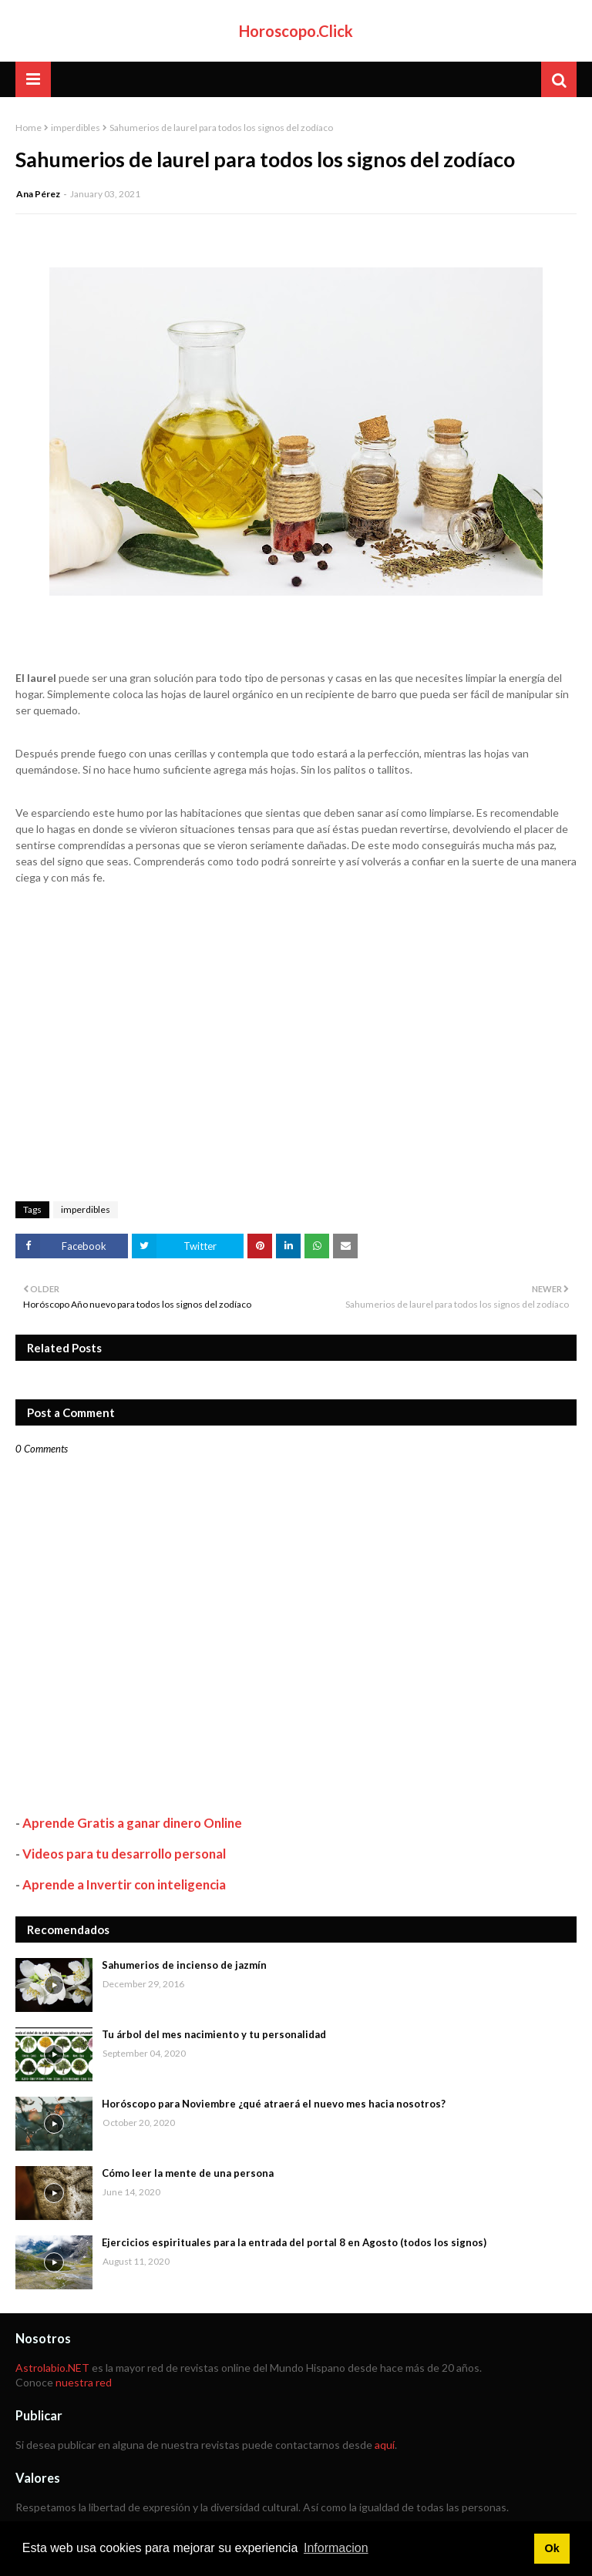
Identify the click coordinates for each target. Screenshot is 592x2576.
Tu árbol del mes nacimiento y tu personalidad (214, 2034)
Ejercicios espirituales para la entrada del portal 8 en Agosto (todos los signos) (294, 2242)
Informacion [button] (336, 2547)
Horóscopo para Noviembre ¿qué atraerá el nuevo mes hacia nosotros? (274, 2103)
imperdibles (75, 127)
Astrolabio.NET (52, 2367)
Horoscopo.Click (296, 31)
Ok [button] (551, 2548)
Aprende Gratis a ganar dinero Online (132, 1823)
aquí (385, 2444)
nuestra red (84, 2382)
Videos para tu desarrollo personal (124, 1854)
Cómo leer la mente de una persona (188, 2173)
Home (28, 127)
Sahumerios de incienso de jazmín (184, 1965)
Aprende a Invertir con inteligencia (124, 1884)
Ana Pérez (38, 194)
